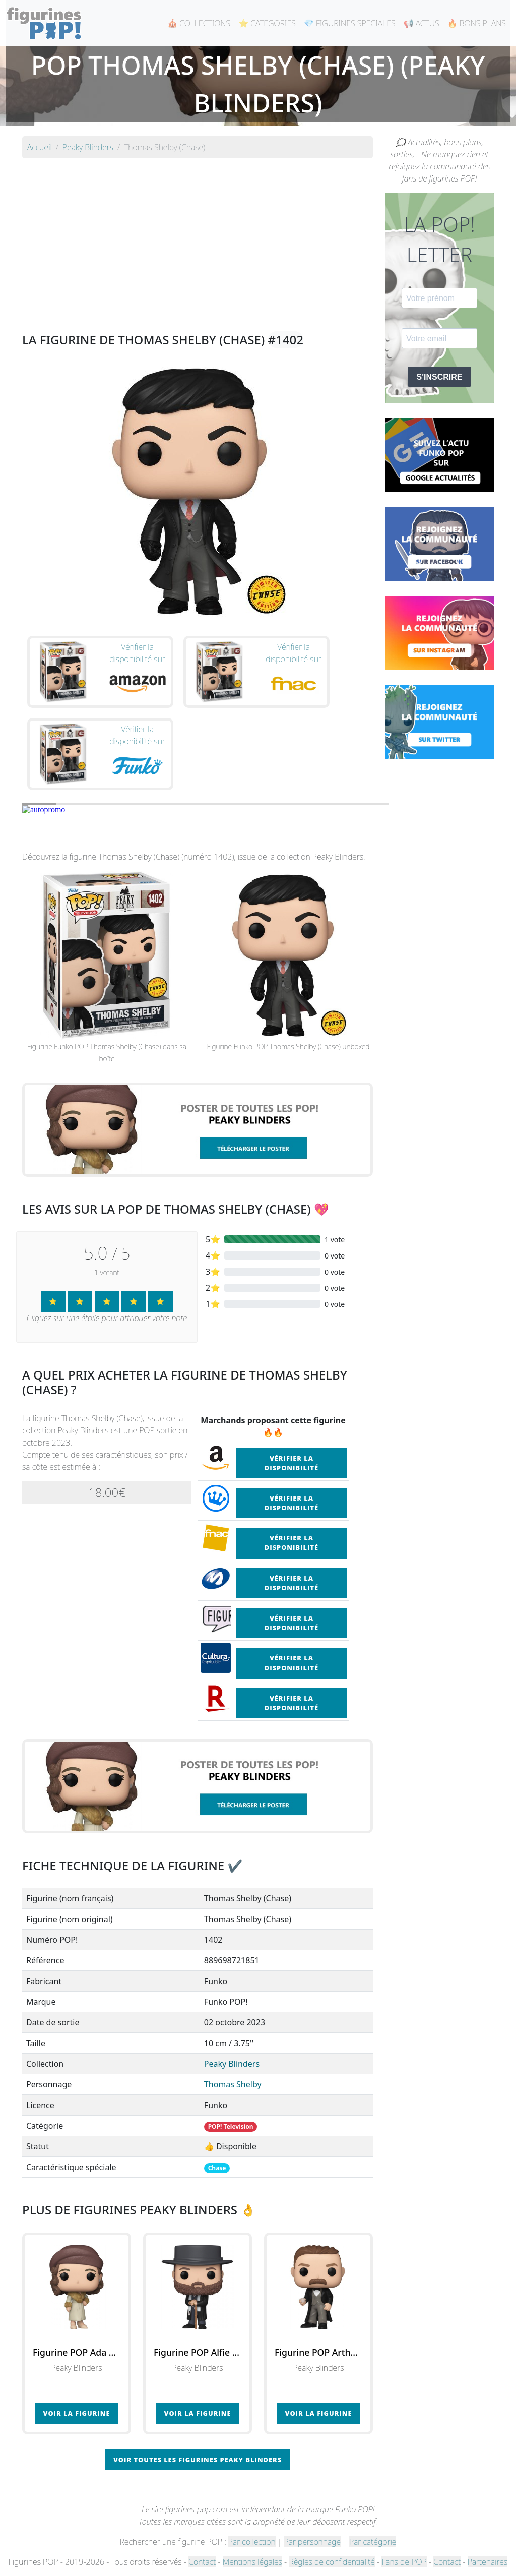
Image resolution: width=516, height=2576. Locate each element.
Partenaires (487, 2561)
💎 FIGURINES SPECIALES (350, 23)
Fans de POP (403, 2561)
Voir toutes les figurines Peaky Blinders (197, 2459)
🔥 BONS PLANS (476, 23)
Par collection (252, 2541)
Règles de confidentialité (331, 2561)
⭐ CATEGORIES (267, 23)
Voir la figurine (76, 2413)
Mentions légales (252, 2561)
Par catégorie (372, 2541)
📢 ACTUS (421, 23)
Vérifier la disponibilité (291, 1463)
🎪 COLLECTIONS (198, 23)
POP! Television (230, 2126)
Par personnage (312, 2541)
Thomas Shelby (233, 2084)
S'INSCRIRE (440, 377)
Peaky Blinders (232, 2063)
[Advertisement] (197, 237)
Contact (202, 2561)
